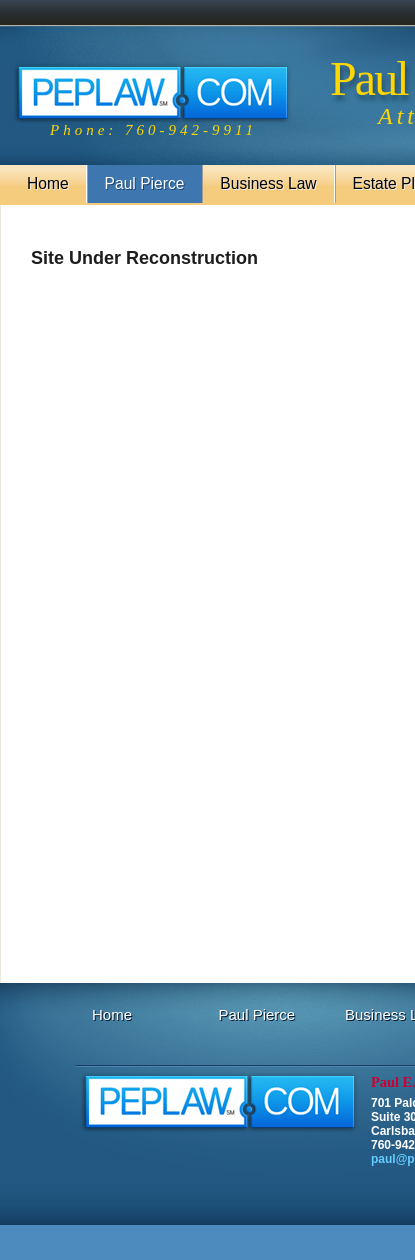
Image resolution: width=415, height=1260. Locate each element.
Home (48, 183)
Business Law (268, 183)
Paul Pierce (145, 183)
